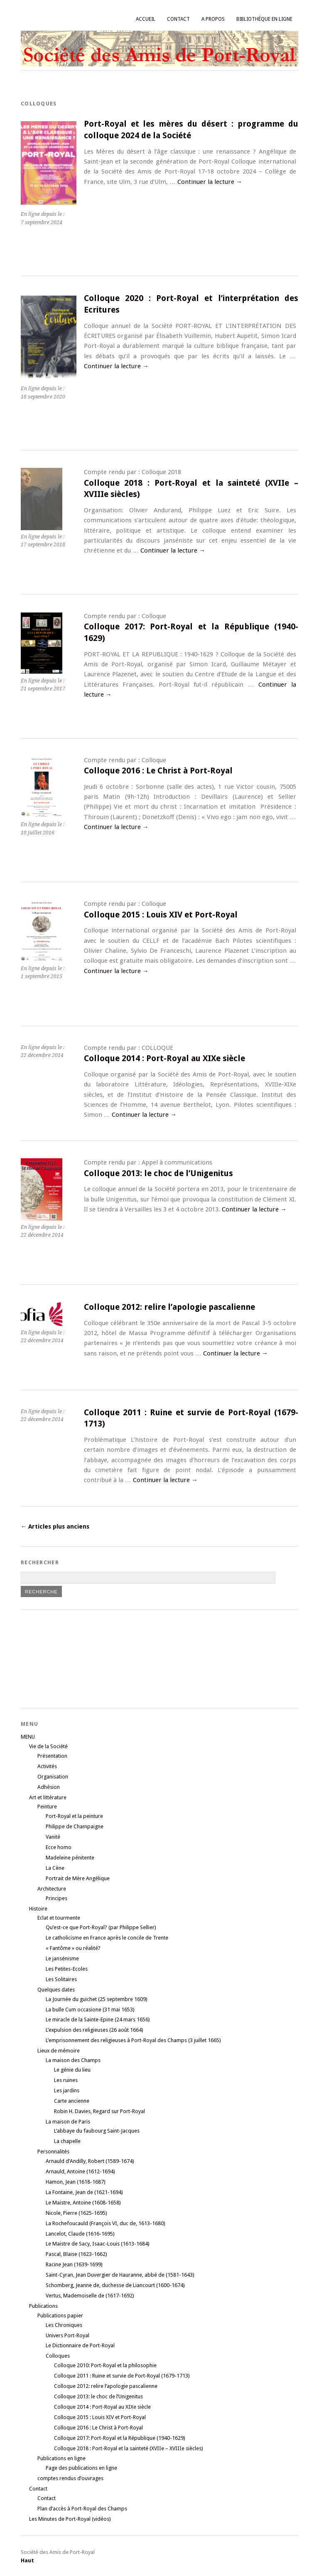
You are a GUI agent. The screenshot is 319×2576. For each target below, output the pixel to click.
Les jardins (66, 2090)
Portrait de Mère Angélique (78, 1878)
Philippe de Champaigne (74, 1826)
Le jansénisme (62, 1958)
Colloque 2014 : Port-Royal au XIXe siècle (164, 1058)
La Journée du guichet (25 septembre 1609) (96, 1999)
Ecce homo (58, 1847)
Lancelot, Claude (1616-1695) (80, 2234)
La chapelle (67, 2141)
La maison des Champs (73, 2060)
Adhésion (48, 1787)
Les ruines (66, 2080)
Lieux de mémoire (58, 2051)
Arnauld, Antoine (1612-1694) (80, 2171)
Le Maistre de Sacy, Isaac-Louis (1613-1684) (98, 2244)
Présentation (52, 1756)
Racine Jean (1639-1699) (74, 2264)
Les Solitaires (61, 1979)
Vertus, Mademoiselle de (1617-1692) (90, 2295)
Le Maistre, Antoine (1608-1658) (83, 2202)
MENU (28, 1737)
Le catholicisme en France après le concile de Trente (107, 1938)
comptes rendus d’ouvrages (70, 2478)
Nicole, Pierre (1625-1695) (76, 2213)
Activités (47, 1766)
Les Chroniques (64, 2325)
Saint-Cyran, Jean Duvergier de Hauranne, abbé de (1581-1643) (120, 2275)
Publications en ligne (61, 2458)
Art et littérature (47, 1797)
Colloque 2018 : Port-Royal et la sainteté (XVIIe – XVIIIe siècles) (128, 2448)
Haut (27, 2560)
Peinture (47, 1806)
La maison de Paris (68, 2122)
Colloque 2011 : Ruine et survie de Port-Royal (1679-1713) (122, 2376)
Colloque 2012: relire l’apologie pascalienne (169, 1307)
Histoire (38, 1909)
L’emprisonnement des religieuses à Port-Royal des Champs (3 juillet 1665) (133, 2040)
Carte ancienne (71, 2101)
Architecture (51, 1889)
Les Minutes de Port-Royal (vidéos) (70, 2519)
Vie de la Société (48, 1746)
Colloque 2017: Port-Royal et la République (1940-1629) (119, 2438)
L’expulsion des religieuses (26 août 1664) (94, 2030)
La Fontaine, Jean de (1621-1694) (84, 2192)
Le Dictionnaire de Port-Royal (80, 2345)
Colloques (58, 2356)
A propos (213, 19)
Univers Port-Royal (67, 2335)
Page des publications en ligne (81, 2468)
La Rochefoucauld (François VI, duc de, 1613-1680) (105, 2223)
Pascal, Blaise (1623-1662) (76, 2254)
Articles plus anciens (55, 1526)
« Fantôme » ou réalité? (73, 1948)
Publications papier (60, 2315)
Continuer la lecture (209, 182)
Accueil (145, 19)
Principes (56, 1898)
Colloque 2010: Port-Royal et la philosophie (105, 2365)
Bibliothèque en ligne (264, 19)
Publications (43, 2306)
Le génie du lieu (72, 2070)
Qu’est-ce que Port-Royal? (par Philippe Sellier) (101, 1927)
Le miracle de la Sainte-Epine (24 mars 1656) (98, 2019)
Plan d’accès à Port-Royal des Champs (82, 2508)
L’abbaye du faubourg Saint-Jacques (97, 2131)
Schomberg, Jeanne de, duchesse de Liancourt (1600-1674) (115, 2285)
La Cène (55, 1868)
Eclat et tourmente (58, 1918)
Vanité (53, 1837)
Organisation (52, 1777)
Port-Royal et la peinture (74, 1816)
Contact (178, 19)
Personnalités (53, 2151)
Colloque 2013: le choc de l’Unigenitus (158, 1173)
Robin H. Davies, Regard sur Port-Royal (99, 2111)
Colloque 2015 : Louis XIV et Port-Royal (161, 915)
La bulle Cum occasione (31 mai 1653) (90, 2009)
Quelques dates (56, 1989)
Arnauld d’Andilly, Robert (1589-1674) (90, 2161)
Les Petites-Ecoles (67, 1969)
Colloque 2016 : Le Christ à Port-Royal (158, 770)
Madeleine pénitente (70, 1857)
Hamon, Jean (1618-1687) (76, 2182)
